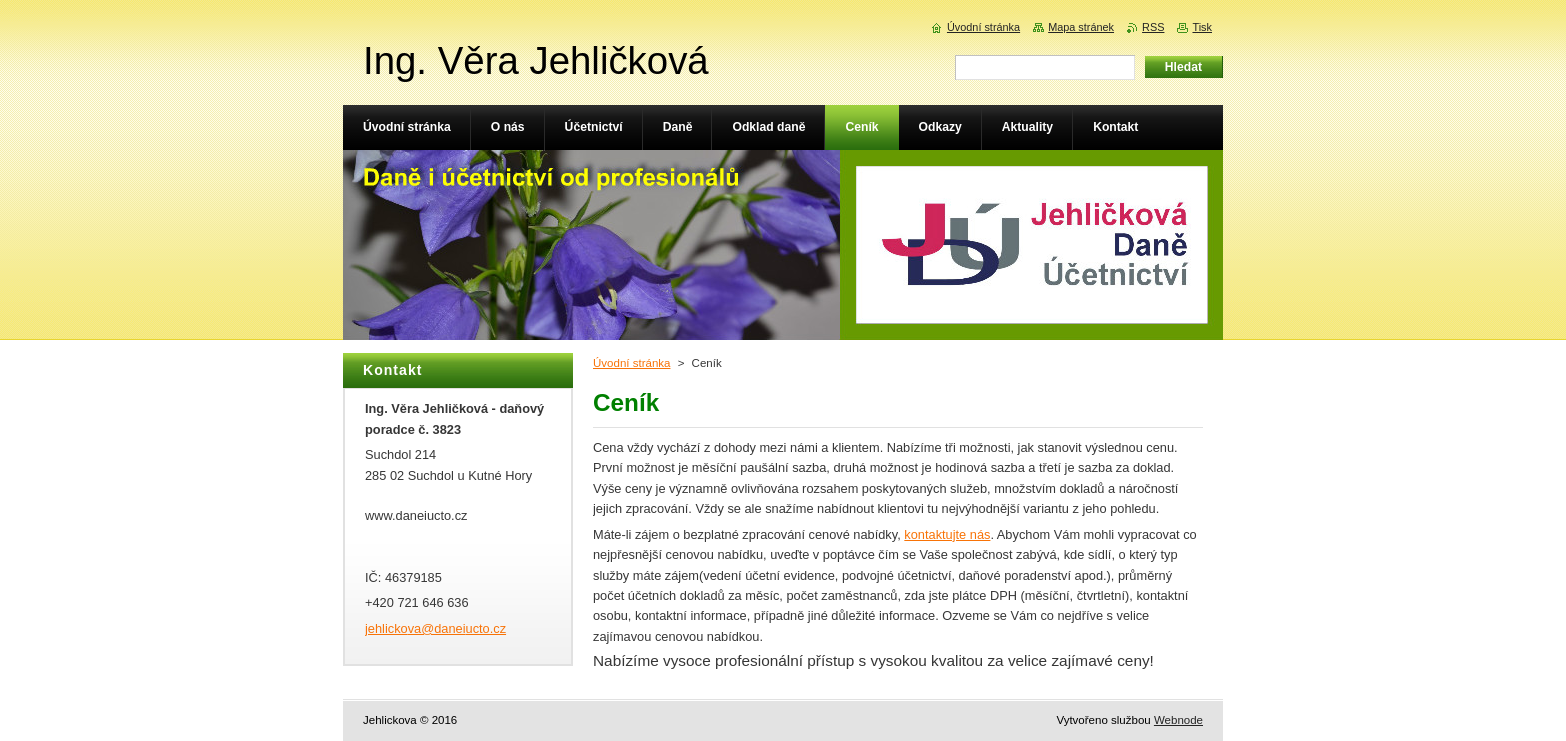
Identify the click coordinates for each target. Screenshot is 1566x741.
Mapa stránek (1081, 27)
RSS (1153, 27)
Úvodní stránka (631, 363)
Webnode (1178, 720)
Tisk (1202, 27)
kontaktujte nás (947, 534)
